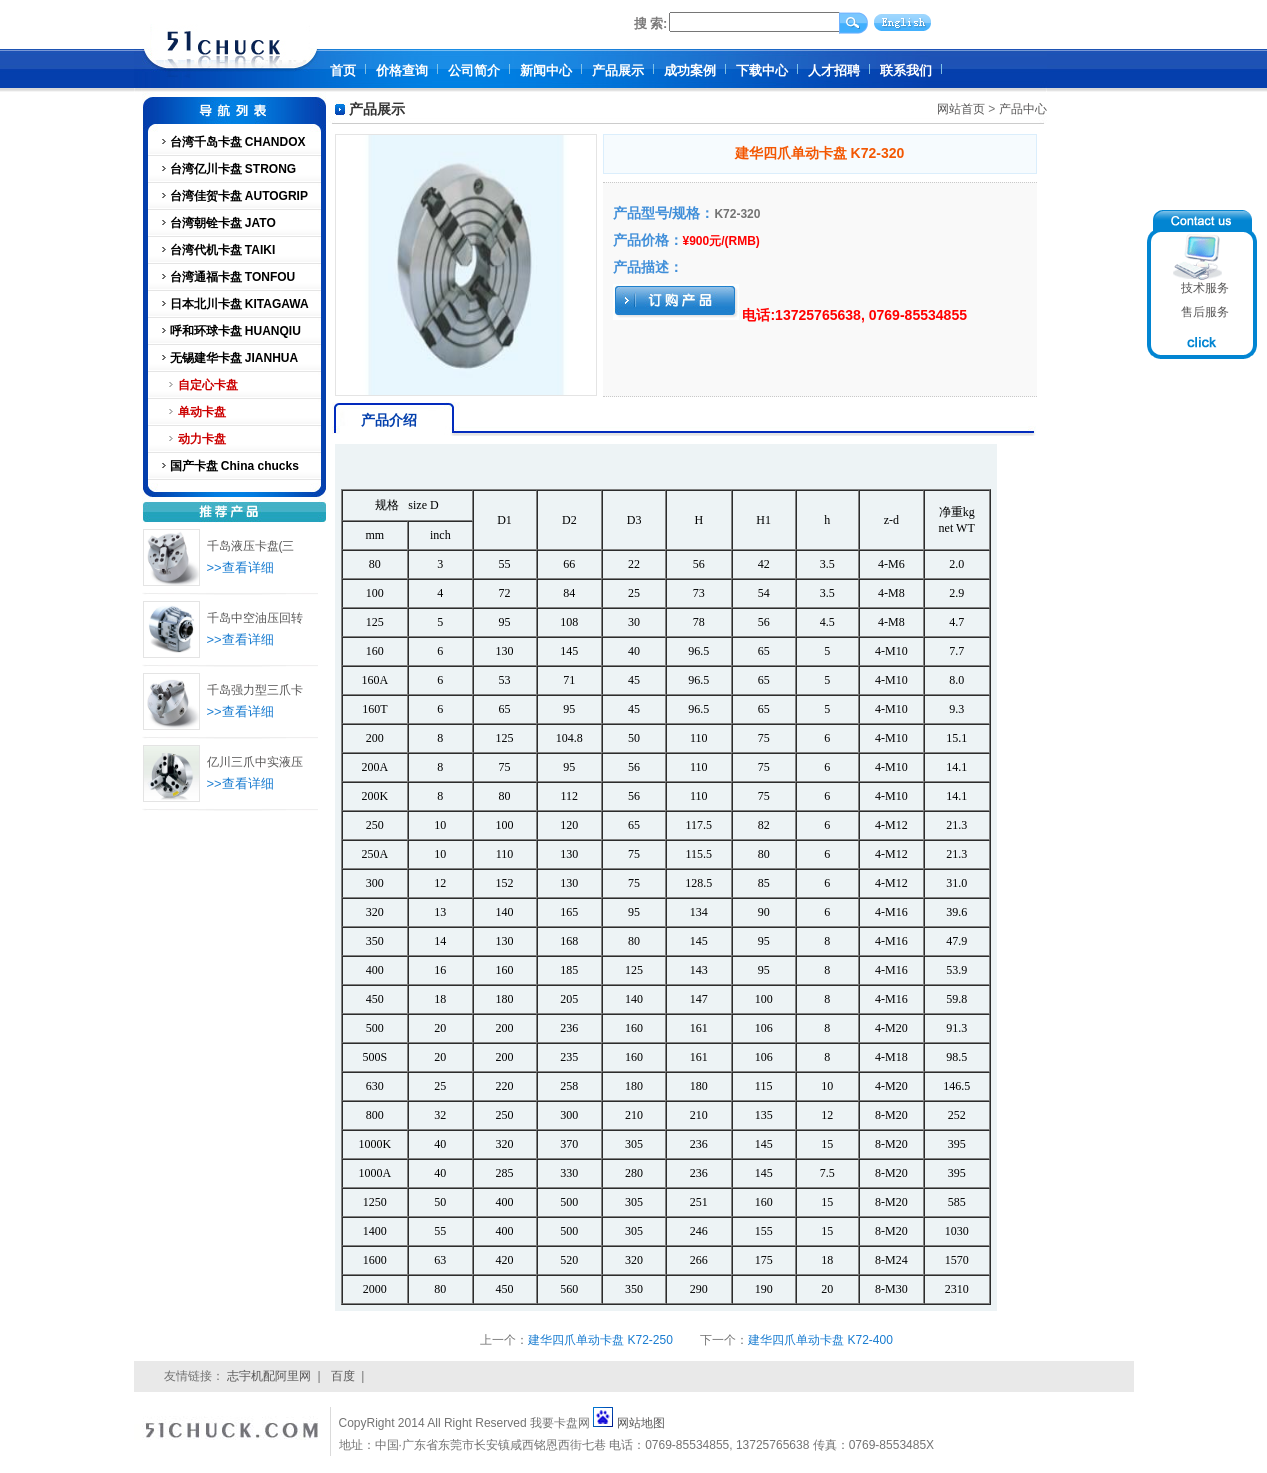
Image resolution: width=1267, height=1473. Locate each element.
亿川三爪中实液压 (255, 762)
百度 (343, 1376)
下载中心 (762, 70)
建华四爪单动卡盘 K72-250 (600, 1340)
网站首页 (961, 109)
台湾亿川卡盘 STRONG (233, 169)
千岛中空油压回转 (255, 618)
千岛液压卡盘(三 (251, 546)
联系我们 (906, 70)
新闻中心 (546, 70)
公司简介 (474, 70)
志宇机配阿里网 (269, 1376)
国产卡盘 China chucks (234, 466)
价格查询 (402, 70)
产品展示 (618, 70)
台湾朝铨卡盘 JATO (223, 223)
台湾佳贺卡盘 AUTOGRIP (239, 196)
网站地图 (641, 1423)
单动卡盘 (202, 412)
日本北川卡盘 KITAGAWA (239, 304)
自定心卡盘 (208, 385)
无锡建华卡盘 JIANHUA (234, 358)
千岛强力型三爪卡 (255, 690)
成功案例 (690, 70)
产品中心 (1023, 109)
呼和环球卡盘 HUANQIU (235, 331)
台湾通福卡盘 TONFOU (233, 277)
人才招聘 (834, 70)
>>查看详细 (240, 567)
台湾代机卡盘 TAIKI (223, 250)
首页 (343, 70)
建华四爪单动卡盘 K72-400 (820, 1340)
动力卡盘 (202, 439)
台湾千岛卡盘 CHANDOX (238, 142)
